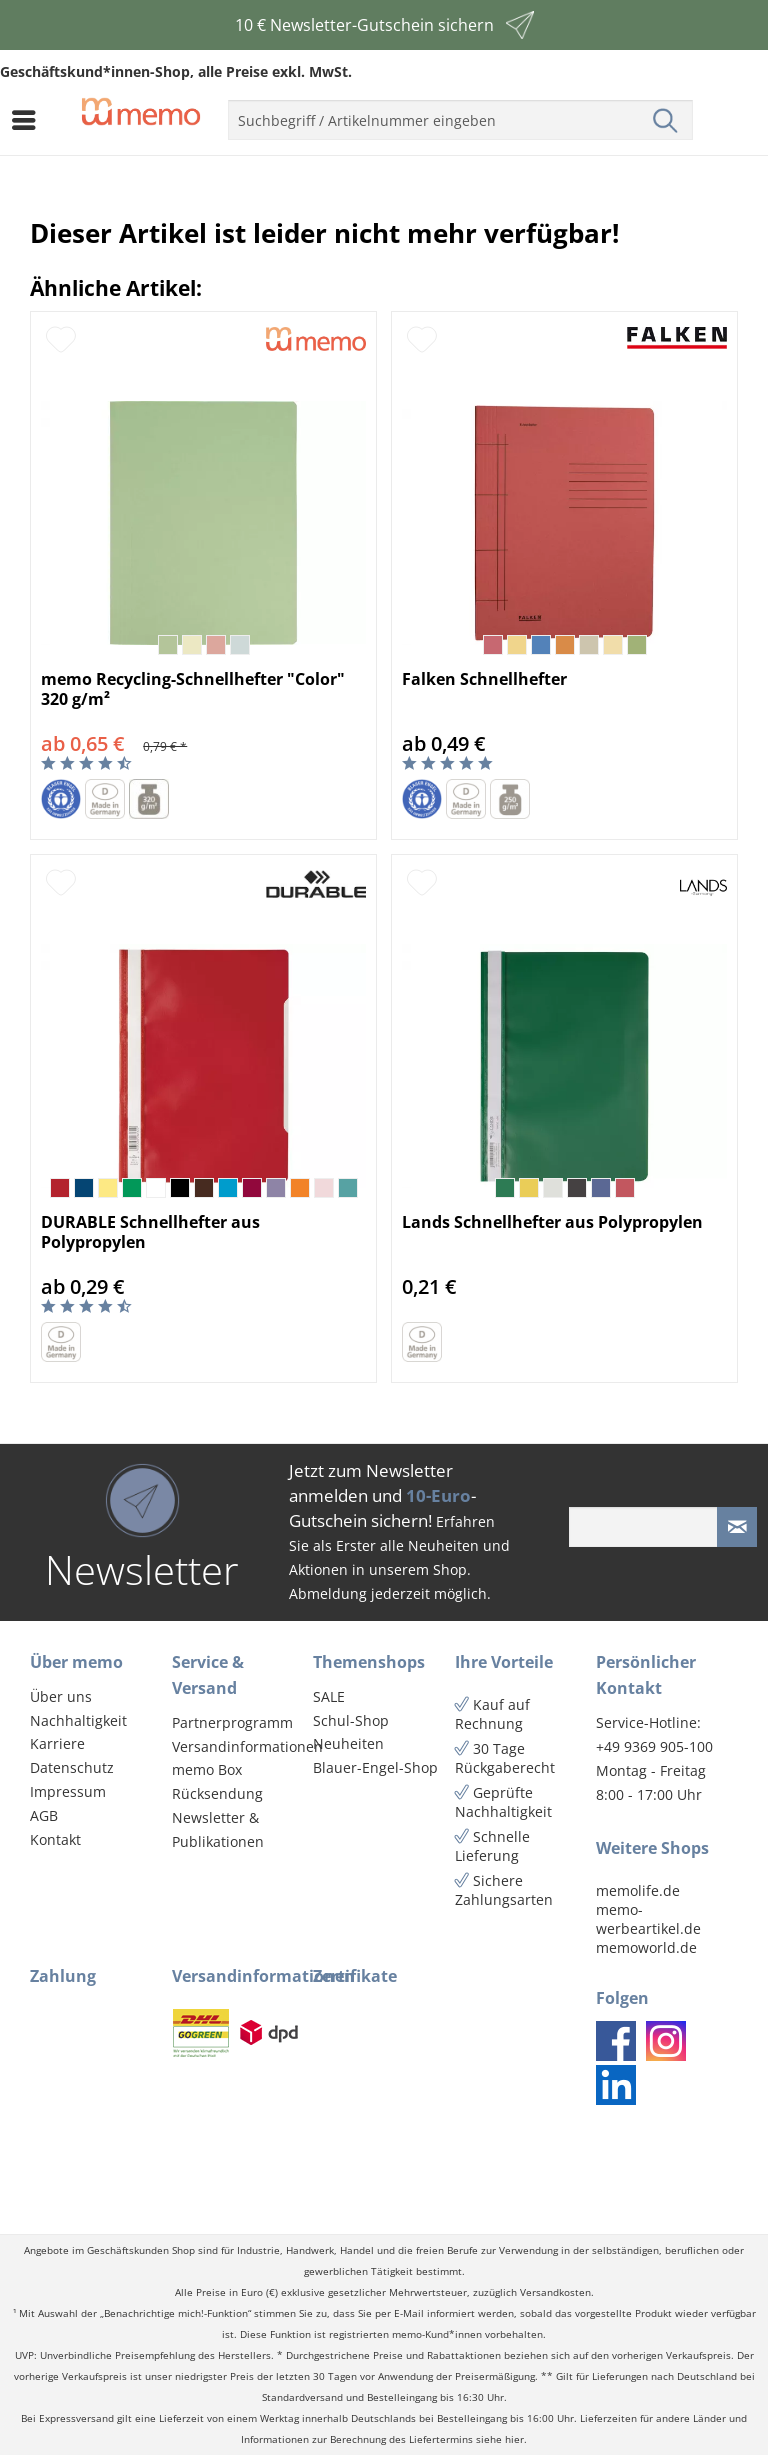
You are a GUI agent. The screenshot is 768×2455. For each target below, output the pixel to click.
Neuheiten (348, 1743)
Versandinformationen (238, 1746)
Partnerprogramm (232, 1722)
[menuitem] (29, 120)
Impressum (68, 1791)
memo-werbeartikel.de (648, 1919)
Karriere (57, 1743)
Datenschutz (72, 1767)
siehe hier (500, 2439)
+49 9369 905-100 (654, 1746)
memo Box (207, 1769)
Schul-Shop (351, 1720)
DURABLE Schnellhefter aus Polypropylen (150, 1232)
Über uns (61, 1696)
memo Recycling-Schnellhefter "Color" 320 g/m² (193, 689)
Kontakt (55, 1839)
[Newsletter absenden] (737, 1527)
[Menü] (29, 120)
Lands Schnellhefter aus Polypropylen (552, 1222)
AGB (44, 1815)
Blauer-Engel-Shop (375, 1767)
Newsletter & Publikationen (218, 1829)
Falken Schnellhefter (484, 679)
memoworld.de (646, 1947)
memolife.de (638, 1890)
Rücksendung (217, 1793)
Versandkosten (555, 2292)
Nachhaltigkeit (78, 1720)
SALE (329, 1696)
